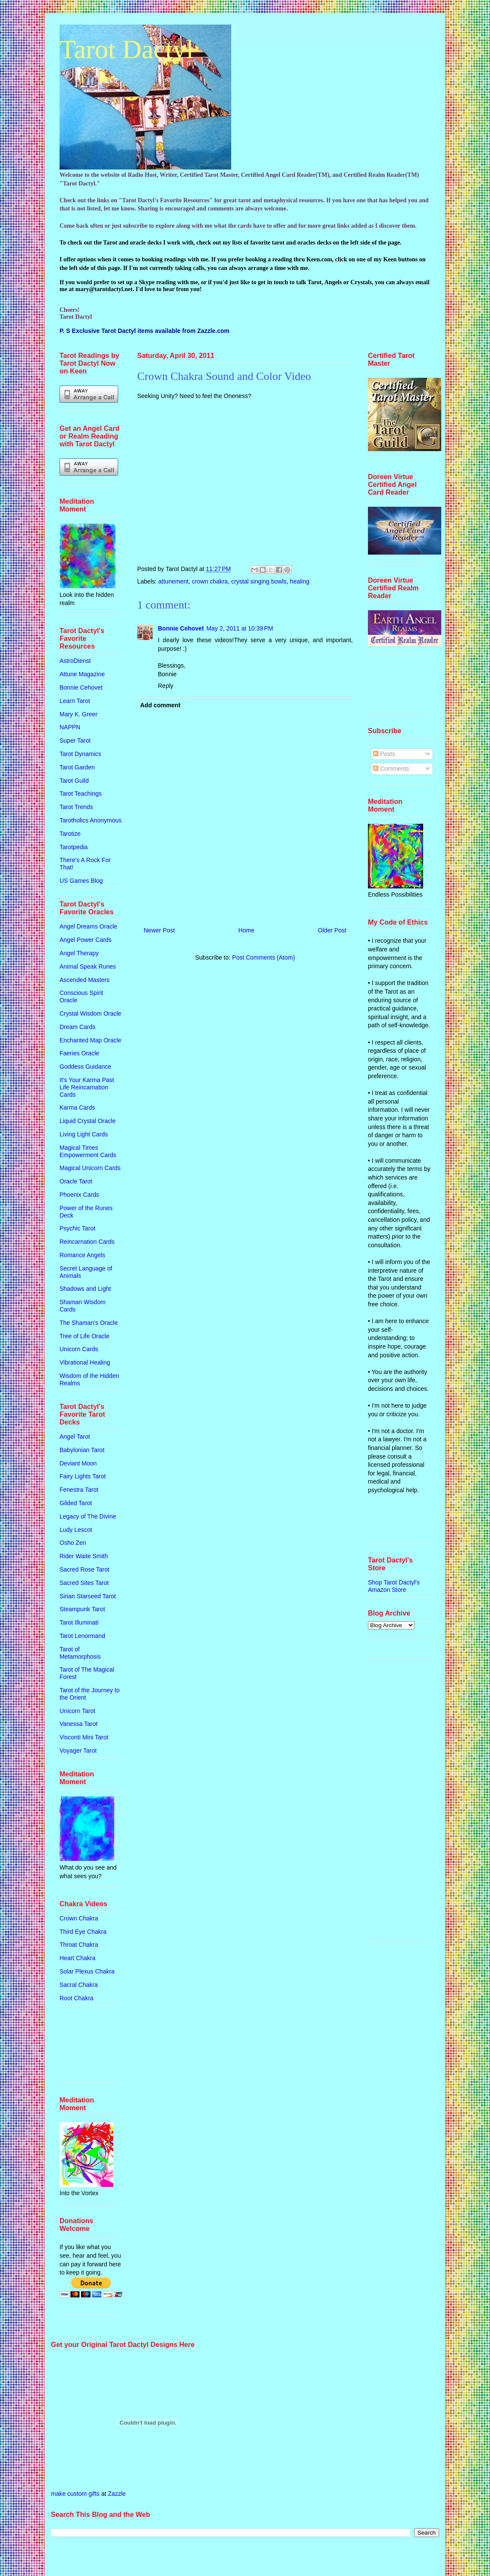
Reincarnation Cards (87, 1241)
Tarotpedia (74, 847)
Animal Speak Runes (88, 966)
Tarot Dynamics (80, 753)
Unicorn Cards (79, 1349)
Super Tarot (75, 740)
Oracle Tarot (76, 1181)
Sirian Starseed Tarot (88, 1596)
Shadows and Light (85, 1288)
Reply (165, 685)
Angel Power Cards (86, 939)
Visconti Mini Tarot (84, 1737)
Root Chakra (77, 1998)
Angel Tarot (75, 1436)
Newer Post (159, 930)
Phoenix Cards (79, 1194)
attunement (173, 581)
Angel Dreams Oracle (88, 926)
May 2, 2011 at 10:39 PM (240, 628)
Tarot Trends (76, 806)
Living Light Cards (84, 1134)
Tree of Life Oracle (84, 1336)
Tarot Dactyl (127, 49)
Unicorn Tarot (77, 1710)
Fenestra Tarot (79, 1489)
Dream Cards (77, 1026)
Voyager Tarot (78, 1750)
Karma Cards (77, 1107)
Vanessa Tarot (78, 1723)
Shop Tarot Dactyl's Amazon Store (394, 1586)
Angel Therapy (79, 953)
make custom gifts (75, 2493)
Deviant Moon (78, 1463)
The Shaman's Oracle (89, 1322)
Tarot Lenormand (82, 1635)
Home (246, 930)
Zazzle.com (213, 330)
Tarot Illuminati (79, 1622)
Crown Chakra (79, 1918)
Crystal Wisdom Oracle (90, 1013)
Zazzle (117, 2493)
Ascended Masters (85, 979)
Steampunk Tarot (82, 1609)
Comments (391, 768)
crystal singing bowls (258, 581)
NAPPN (70, 727)
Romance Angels (82, 1255)
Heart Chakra (77, 1958)
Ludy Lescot (76, 1529)
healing (299, 581)
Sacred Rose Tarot (85, 1569)
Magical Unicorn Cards (90, 1167)
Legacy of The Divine (88, 1516)
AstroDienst (75, 660)
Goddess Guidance (85, 1066)
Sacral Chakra (79, 1984)
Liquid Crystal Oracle (88, 1120)
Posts (384, 753)
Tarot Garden (77, 767)
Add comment (160, 705)
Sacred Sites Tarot (84, 1582)
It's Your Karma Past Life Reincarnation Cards (87, 1087)
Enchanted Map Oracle (90, 1040)
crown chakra (210, 581)
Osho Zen (73, 1542)
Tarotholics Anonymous (91, 820)
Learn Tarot (75, 700)
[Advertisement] (86, 2047)
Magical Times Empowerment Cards (88, 1151)
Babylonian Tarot (82, 1449)
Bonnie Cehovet (181, 628)
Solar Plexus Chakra (87, 1971)
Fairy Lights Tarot (83, 1476)
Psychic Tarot (77, 1228)
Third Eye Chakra (83, 1931)
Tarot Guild (74, 780)
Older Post (332, 930)
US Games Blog (81, 880)
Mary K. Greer (78, 714)
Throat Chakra (79, 1944)
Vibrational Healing (85, 1362)
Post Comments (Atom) (263, 957)
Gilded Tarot (76, 1503)
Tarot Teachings (81, 793)
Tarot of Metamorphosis (80, 1653)
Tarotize (70, 833)
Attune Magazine (82, 674)
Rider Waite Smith (84, 1556)
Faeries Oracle (79, 1053)
